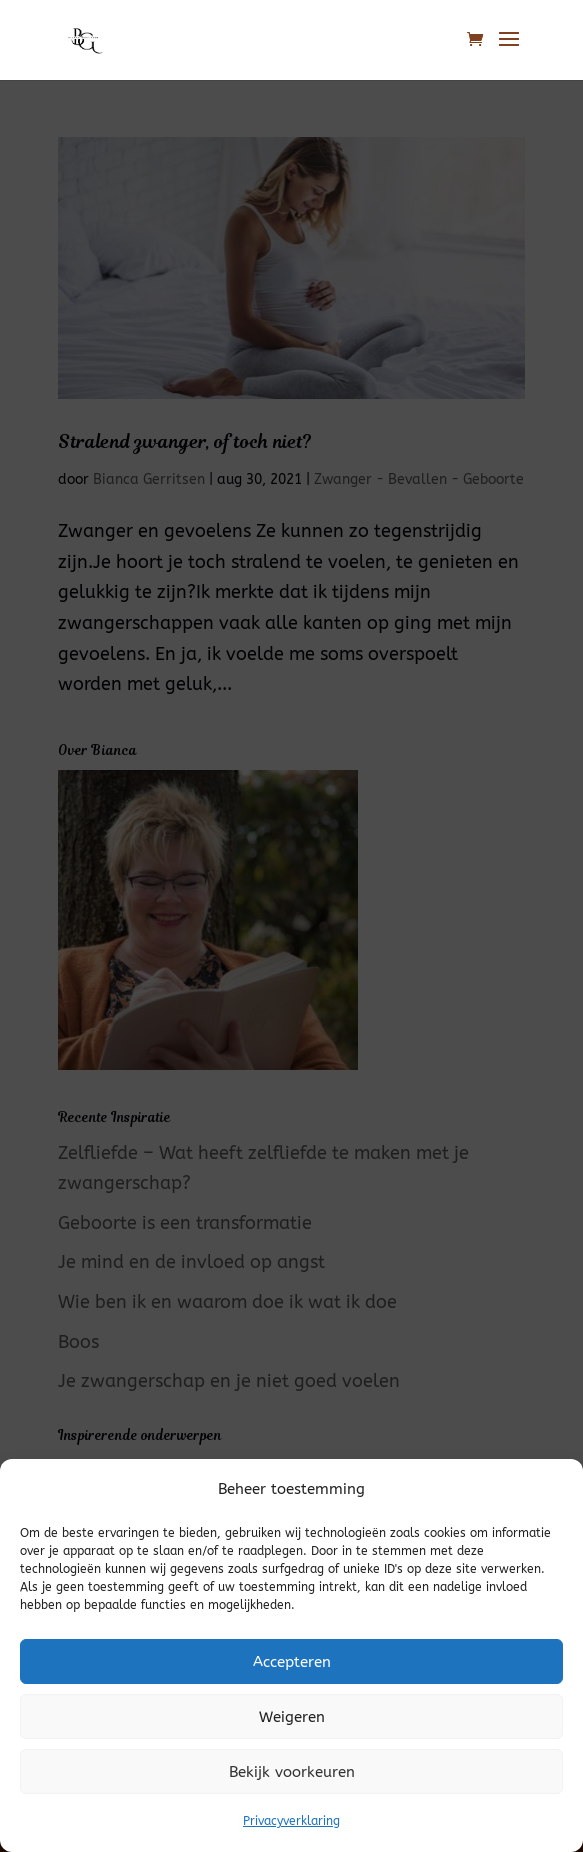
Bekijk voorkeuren (292, 1772)
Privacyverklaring (291, 1821)
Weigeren (292, 1717)
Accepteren (292, 1662)
